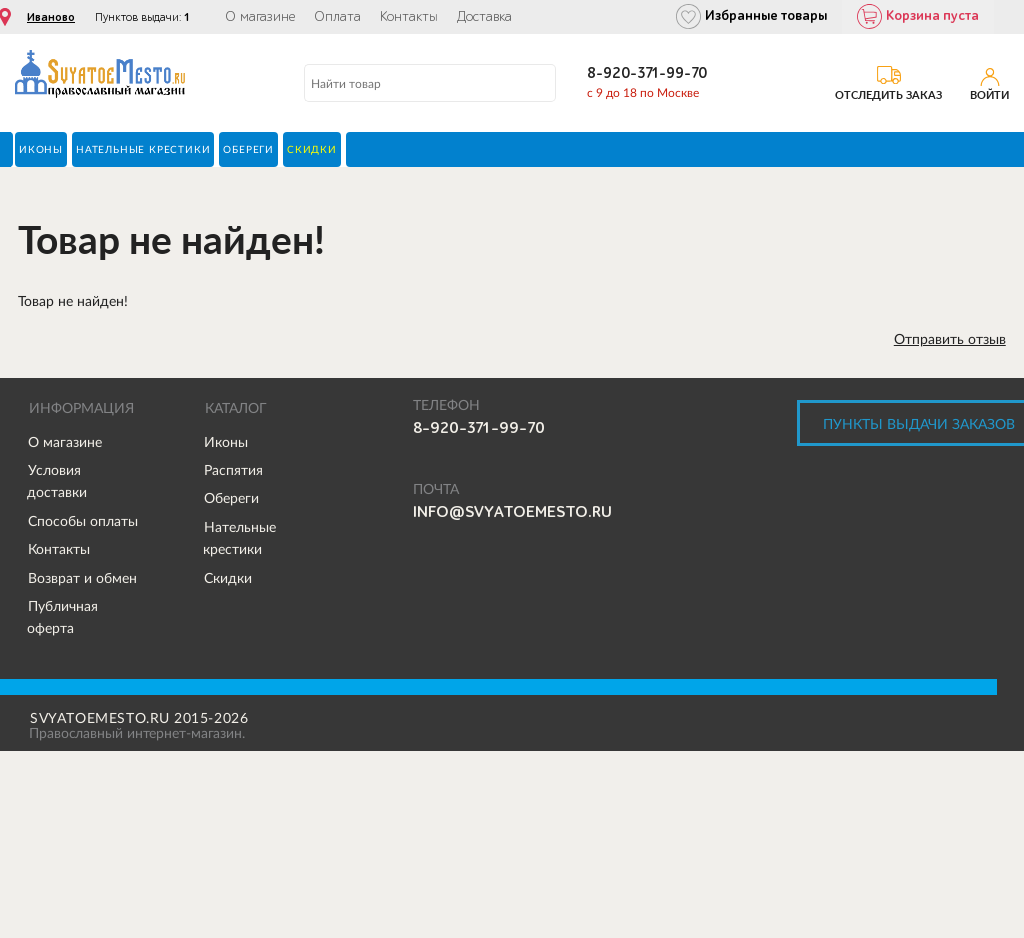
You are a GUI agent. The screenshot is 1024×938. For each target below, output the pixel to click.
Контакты (409, 17)
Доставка (484, 17)
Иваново (51, 17)
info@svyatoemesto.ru (512, 512)
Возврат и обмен (82, 578)
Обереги (231, 498)
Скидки (228, 578)
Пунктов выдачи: (142, 17)
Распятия (233, 470)
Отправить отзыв (950, 339)
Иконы (226, 442)
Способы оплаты (83, 521)
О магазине (260, 17)
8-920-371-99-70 (647, 73)
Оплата (337, 17)
